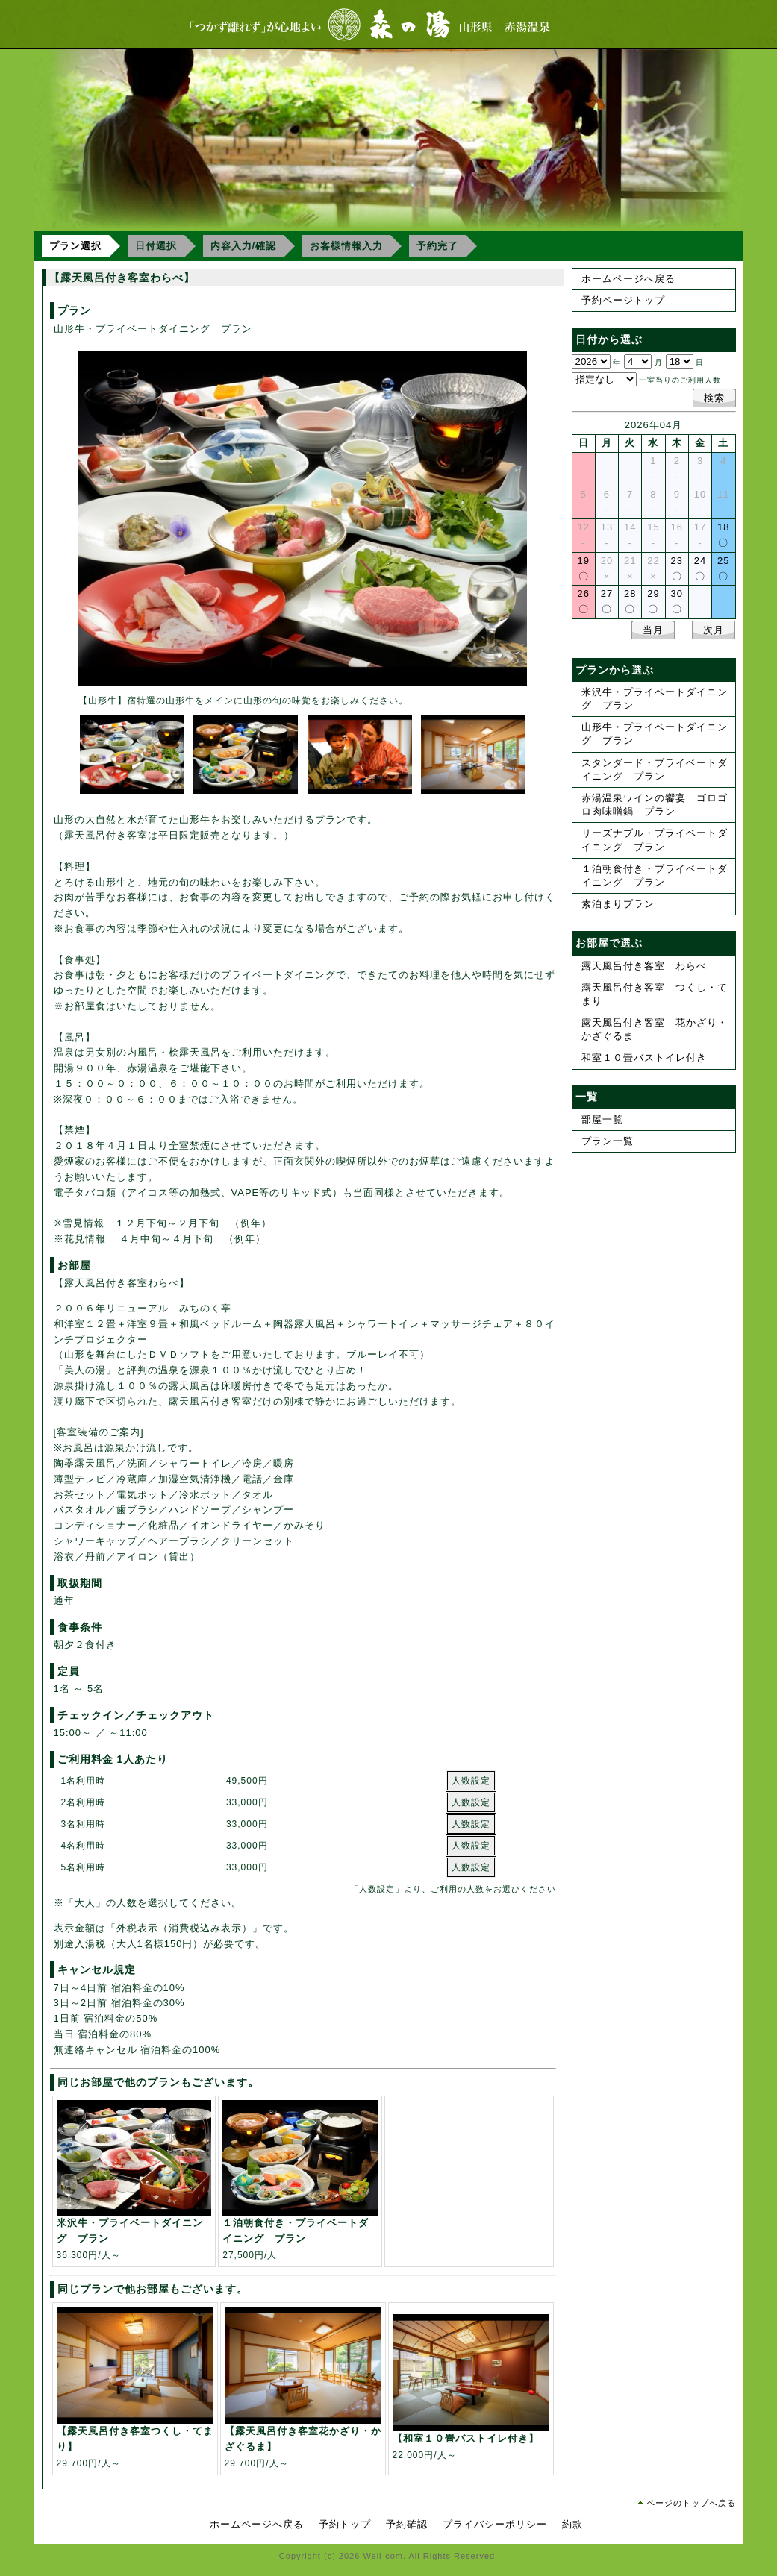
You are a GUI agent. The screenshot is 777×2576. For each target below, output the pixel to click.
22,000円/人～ (471, 2439)
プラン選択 (75, 245)
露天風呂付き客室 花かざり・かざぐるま (654, 1029)
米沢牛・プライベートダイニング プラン (654, 698)
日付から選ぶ (609, 339)
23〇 (677, 568)
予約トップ (345, 2524)
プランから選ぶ (614, 670)
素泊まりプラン (618, 903)
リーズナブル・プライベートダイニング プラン (654, 839)
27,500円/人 (300, 2231)
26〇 (583, 601)
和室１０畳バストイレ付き (644, 1057)
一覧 (586, 1097)
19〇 (583, 568)
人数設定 (471, 1781)
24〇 (700, 568)
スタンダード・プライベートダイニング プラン (654, 769)
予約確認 (407, 2524)
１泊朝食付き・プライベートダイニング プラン (654, 875)
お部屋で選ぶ (609, 943)
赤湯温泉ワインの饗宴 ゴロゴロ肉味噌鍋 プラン (654, 804)
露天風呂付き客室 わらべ (644, 965)
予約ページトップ (623, 300)
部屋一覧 (602, 1119)
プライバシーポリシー (495, 2524)
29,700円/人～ (135, 2440)
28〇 (630, 601)
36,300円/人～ (134, 2231)
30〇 (677, 601)
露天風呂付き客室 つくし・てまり (654, 994)
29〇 (653, 601)
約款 (572, 2524)
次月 (713, 630)
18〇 (723, 534)
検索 (714, 398)
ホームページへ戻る (628, 278)
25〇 (723, 568)
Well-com (383, 2555)
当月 (653, 630)
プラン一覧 (607, 1141)
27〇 (607, 601)
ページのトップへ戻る (691, 2502)
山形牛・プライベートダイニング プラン (654, 733)
